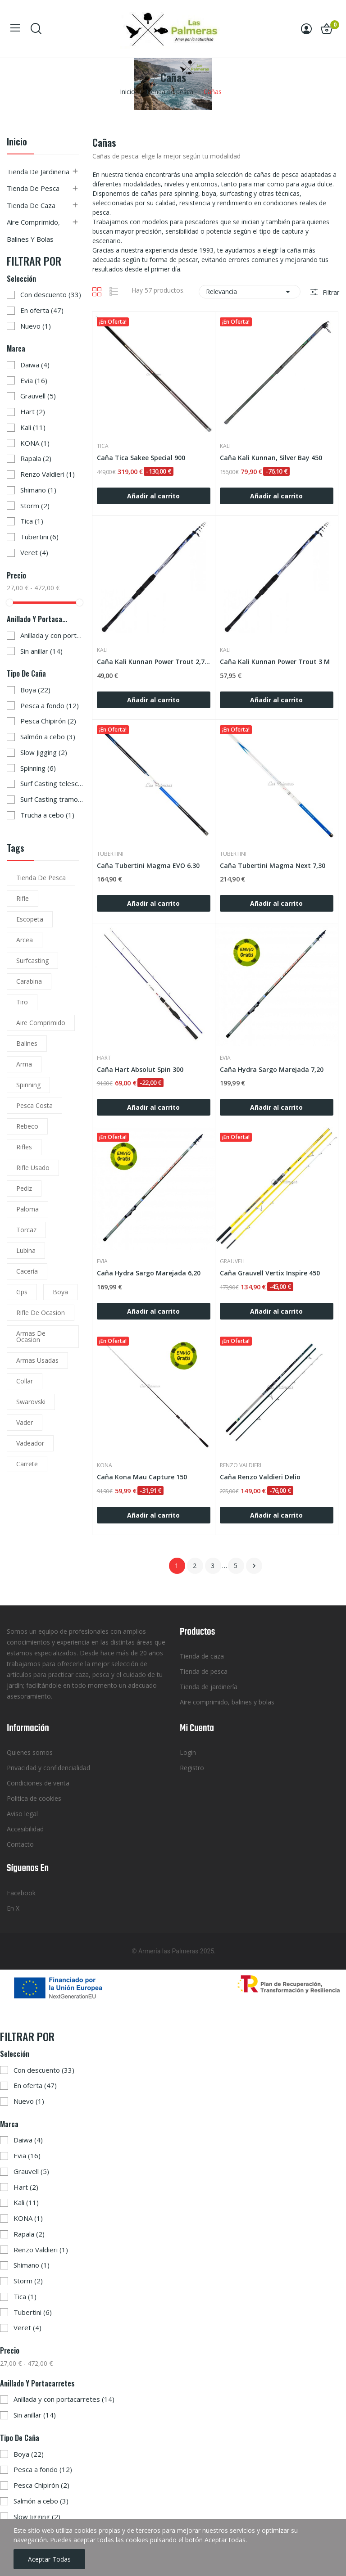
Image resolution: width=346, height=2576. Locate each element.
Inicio (17, 142)
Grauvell (38, 395)
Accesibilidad (25, 1829)
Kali (33, 427)
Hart (32, 411)
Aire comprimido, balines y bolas (33, 230)
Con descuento (50, 294)
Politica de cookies (34, 1798)
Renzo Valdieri (47, 474)
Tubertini (39, 536)
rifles (24, 1147)
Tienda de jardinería (208, 1686)
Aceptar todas (49, 2559)
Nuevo (35, 325)
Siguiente (254, 1566)
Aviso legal (22, 1813)
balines (26, 1043)
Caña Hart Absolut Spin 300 (140, 1069)
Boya (35, 689)
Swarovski (31, 1401)
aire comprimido (40, 1022)
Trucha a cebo (47, 814)
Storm (35, 505)
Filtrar (330, 292)
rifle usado (33, 1167)
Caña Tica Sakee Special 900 (141, 457)
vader (24, 1422)
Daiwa (35, 364)
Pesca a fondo (49, 705)
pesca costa (34, 1105)
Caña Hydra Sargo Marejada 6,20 (148, 1273)
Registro (192, 1767)
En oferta (42, 310)
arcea (24, 939)
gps (21, 1292)
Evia (33, 380)
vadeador (30, 1443)
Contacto (20, 1844)
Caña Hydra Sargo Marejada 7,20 (271, 1069)
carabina (29, 981)
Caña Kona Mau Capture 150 (142, 1477)
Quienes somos (30, 1752)
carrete (27, 1464)
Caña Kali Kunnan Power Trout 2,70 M (153, 661)
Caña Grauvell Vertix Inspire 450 (270, 1273)
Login (188, 1752)
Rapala (35, 458)
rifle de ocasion (40, 1312)
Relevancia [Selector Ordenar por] (249, 291)
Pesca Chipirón (48, 720)
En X (13, 1908)
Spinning (38, 768)
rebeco (27, 1126)
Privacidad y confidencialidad (48, 1767)
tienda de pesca (41, 877)
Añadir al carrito (153, 496)
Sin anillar (41, 650)
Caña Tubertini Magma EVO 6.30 (148, 865)
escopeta (29, 919)
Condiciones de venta (38, 1783)
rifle (22, 898)
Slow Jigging (43, 752)
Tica (31, 520)
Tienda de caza (31, 205)
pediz (24, 1188)
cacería (27, 1271)
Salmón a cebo (47, 736)
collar (24, 1381)
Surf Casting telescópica (51, 783)
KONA (35, 442)
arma (24, 1064)
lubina (26, 1250)
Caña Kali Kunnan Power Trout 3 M (275, 661)
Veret (34, 552)
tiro (22, 1002)
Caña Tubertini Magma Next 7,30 (272, 865)
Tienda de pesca (33, 188)
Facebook (21, 1893)
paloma (27, 1209)
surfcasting (32, 960)
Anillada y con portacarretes (51, 635)
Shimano (38, 489)
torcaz (26, 1229)
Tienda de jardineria (38, 171)
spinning (28, 1084)
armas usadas (37, 1360)
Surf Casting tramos (51, 799)
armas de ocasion (31, 1336)
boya (60, 1292)
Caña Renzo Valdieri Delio (260, 1477)
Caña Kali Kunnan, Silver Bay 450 (271, 457)
